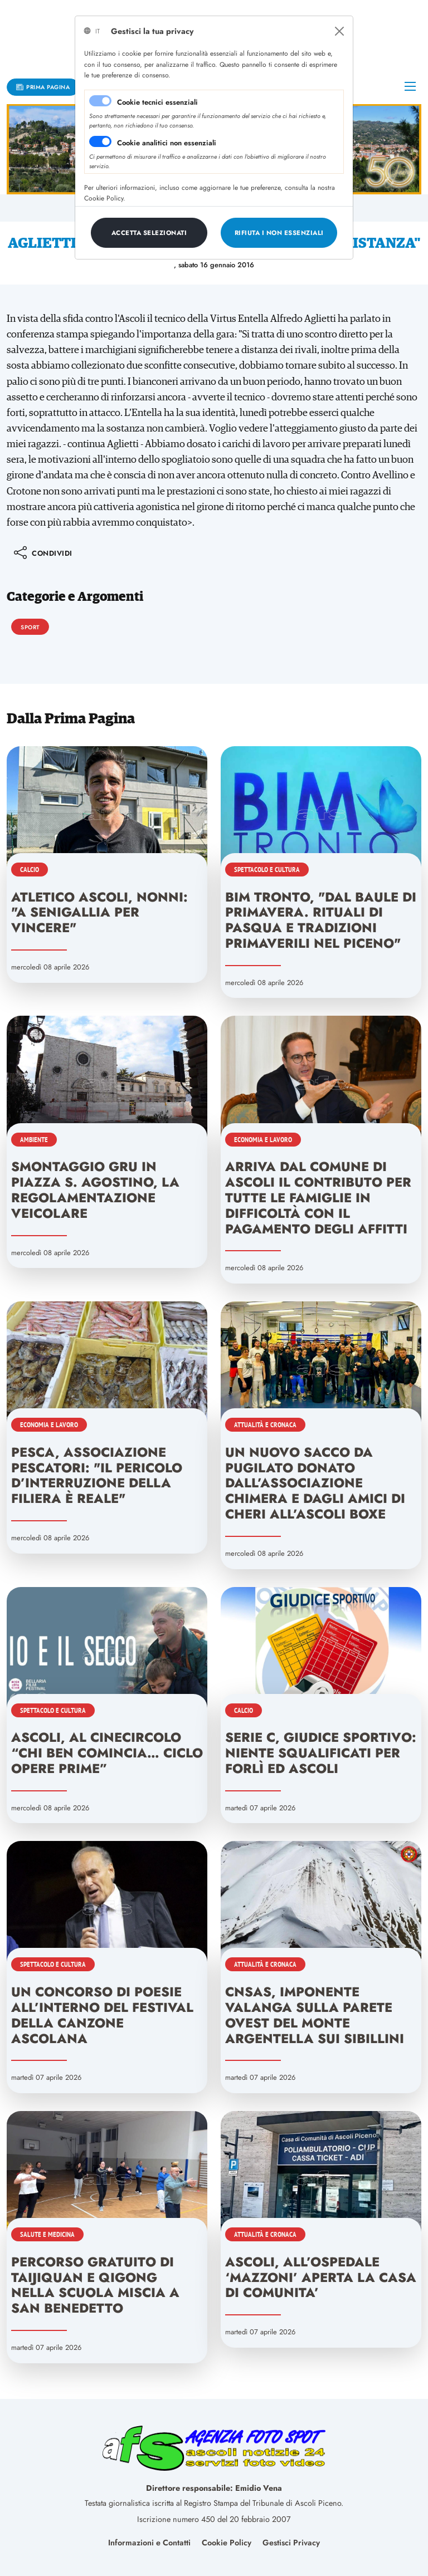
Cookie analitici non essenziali (166, 143)
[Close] (339, 31)
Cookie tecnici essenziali (157, 102)
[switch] (100, 141)
